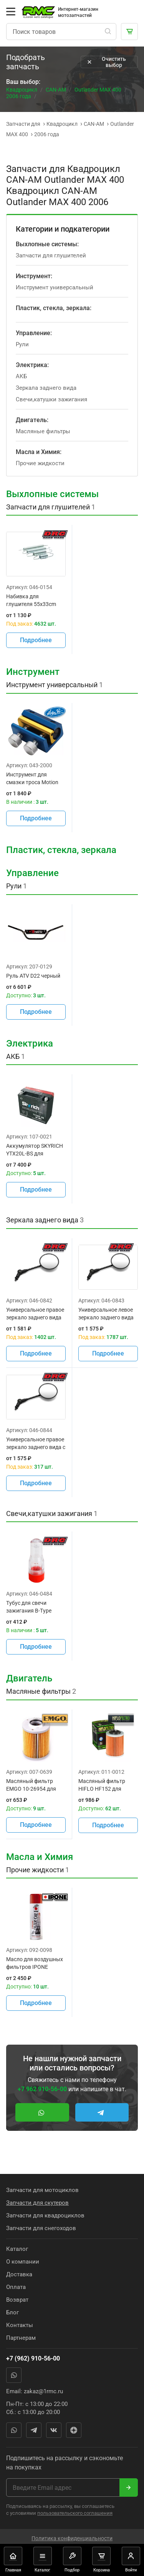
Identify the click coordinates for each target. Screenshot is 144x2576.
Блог (12, 2312)
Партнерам (21, 2337)
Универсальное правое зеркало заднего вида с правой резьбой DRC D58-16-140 (35, 1443)
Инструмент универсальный (54, 287)
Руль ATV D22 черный (33, 976)
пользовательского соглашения (75, 2513)
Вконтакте (54, 2430)
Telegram (34, 2430)
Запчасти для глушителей (51, 255)
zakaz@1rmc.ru (43, 2391)
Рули (22, 344)
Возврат (17, 2299)
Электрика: (32, 365)
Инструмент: (34, 276)
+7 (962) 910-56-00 (33, 2358)
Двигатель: (32, 420)
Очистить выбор (106, 62)
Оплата (16, 2287)
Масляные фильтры (43, 431)
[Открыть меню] (10, 11)
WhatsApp (14, 2375)
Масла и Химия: (38, 452)
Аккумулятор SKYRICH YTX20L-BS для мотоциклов (34, 1150)
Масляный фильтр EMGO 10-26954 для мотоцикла (31, 1785)
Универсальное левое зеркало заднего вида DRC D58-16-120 (106, 1314)
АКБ (21, 376)
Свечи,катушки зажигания (51, 399)
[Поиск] (107, 31)
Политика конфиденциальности (72, 2538)
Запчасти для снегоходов (41, 2228)
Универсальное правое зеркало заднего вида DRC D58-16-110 (35, 1314)
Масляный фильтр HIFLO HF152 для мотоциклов (101, 1785)
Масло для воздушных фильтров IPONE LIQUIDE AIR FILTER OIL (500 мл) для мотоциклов (34, 1963)
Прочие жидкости (40, 463)
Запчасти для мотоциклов (42, 2190)
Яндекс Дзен (73, 2430)
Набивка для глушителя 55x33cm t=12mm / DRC (31, 600)
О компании (22, 2261)
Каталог (17, 2248)
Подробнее (36, 640)
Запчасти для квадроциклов (45, 2215)
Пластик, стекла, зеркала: (53, 308)
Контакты (19, 2325)
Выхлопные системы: (47, 244)
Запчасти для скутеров (37, 2202)
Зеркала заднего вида (46, 387)
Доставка (19, 2274)
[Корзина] (129, 31)
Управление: (34, 333)
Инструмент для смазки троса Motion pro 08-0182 (32, 778)
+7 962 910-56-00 (42, 2089)
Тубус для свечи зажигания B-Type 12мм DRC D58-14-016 (33, 1607)
